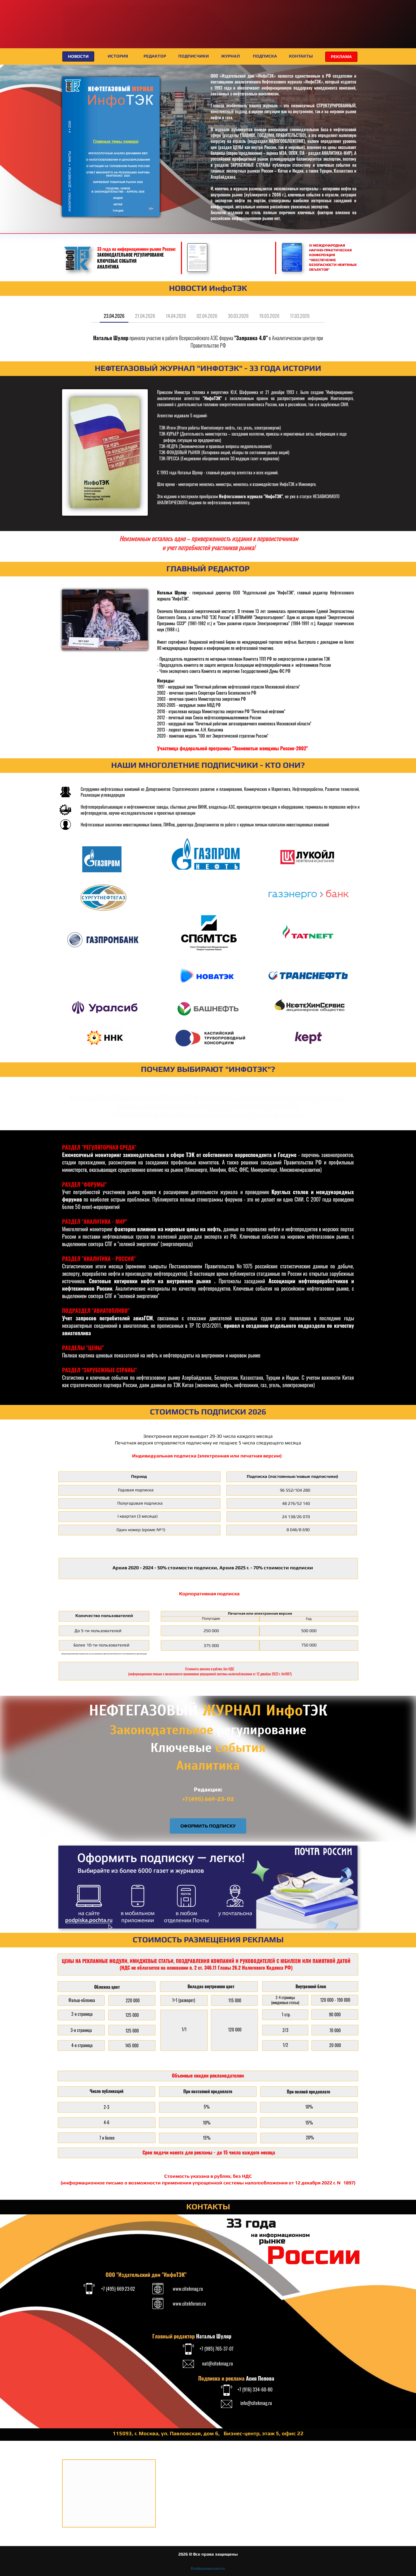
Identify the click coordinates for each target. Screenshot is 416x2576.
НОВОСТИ (78, 56)
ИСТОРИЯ (118, 56)
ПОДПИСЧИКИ (193, 56)
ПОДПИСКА (265, 56)
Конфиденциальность (208, 2568)
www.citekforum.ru (189, 2303)
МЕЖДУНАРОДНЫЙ (145, 19)
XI (80, 24)
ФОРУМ (198, 33)
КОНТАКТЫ (301, 56)
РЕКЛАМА (341, 56)
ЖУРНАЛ (230, 56)
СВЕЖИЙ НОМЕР (83, 224)
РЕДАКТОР (155, 56)
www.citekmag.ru (188, 2288)
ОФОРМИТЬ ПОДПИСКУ (208, 1825)
